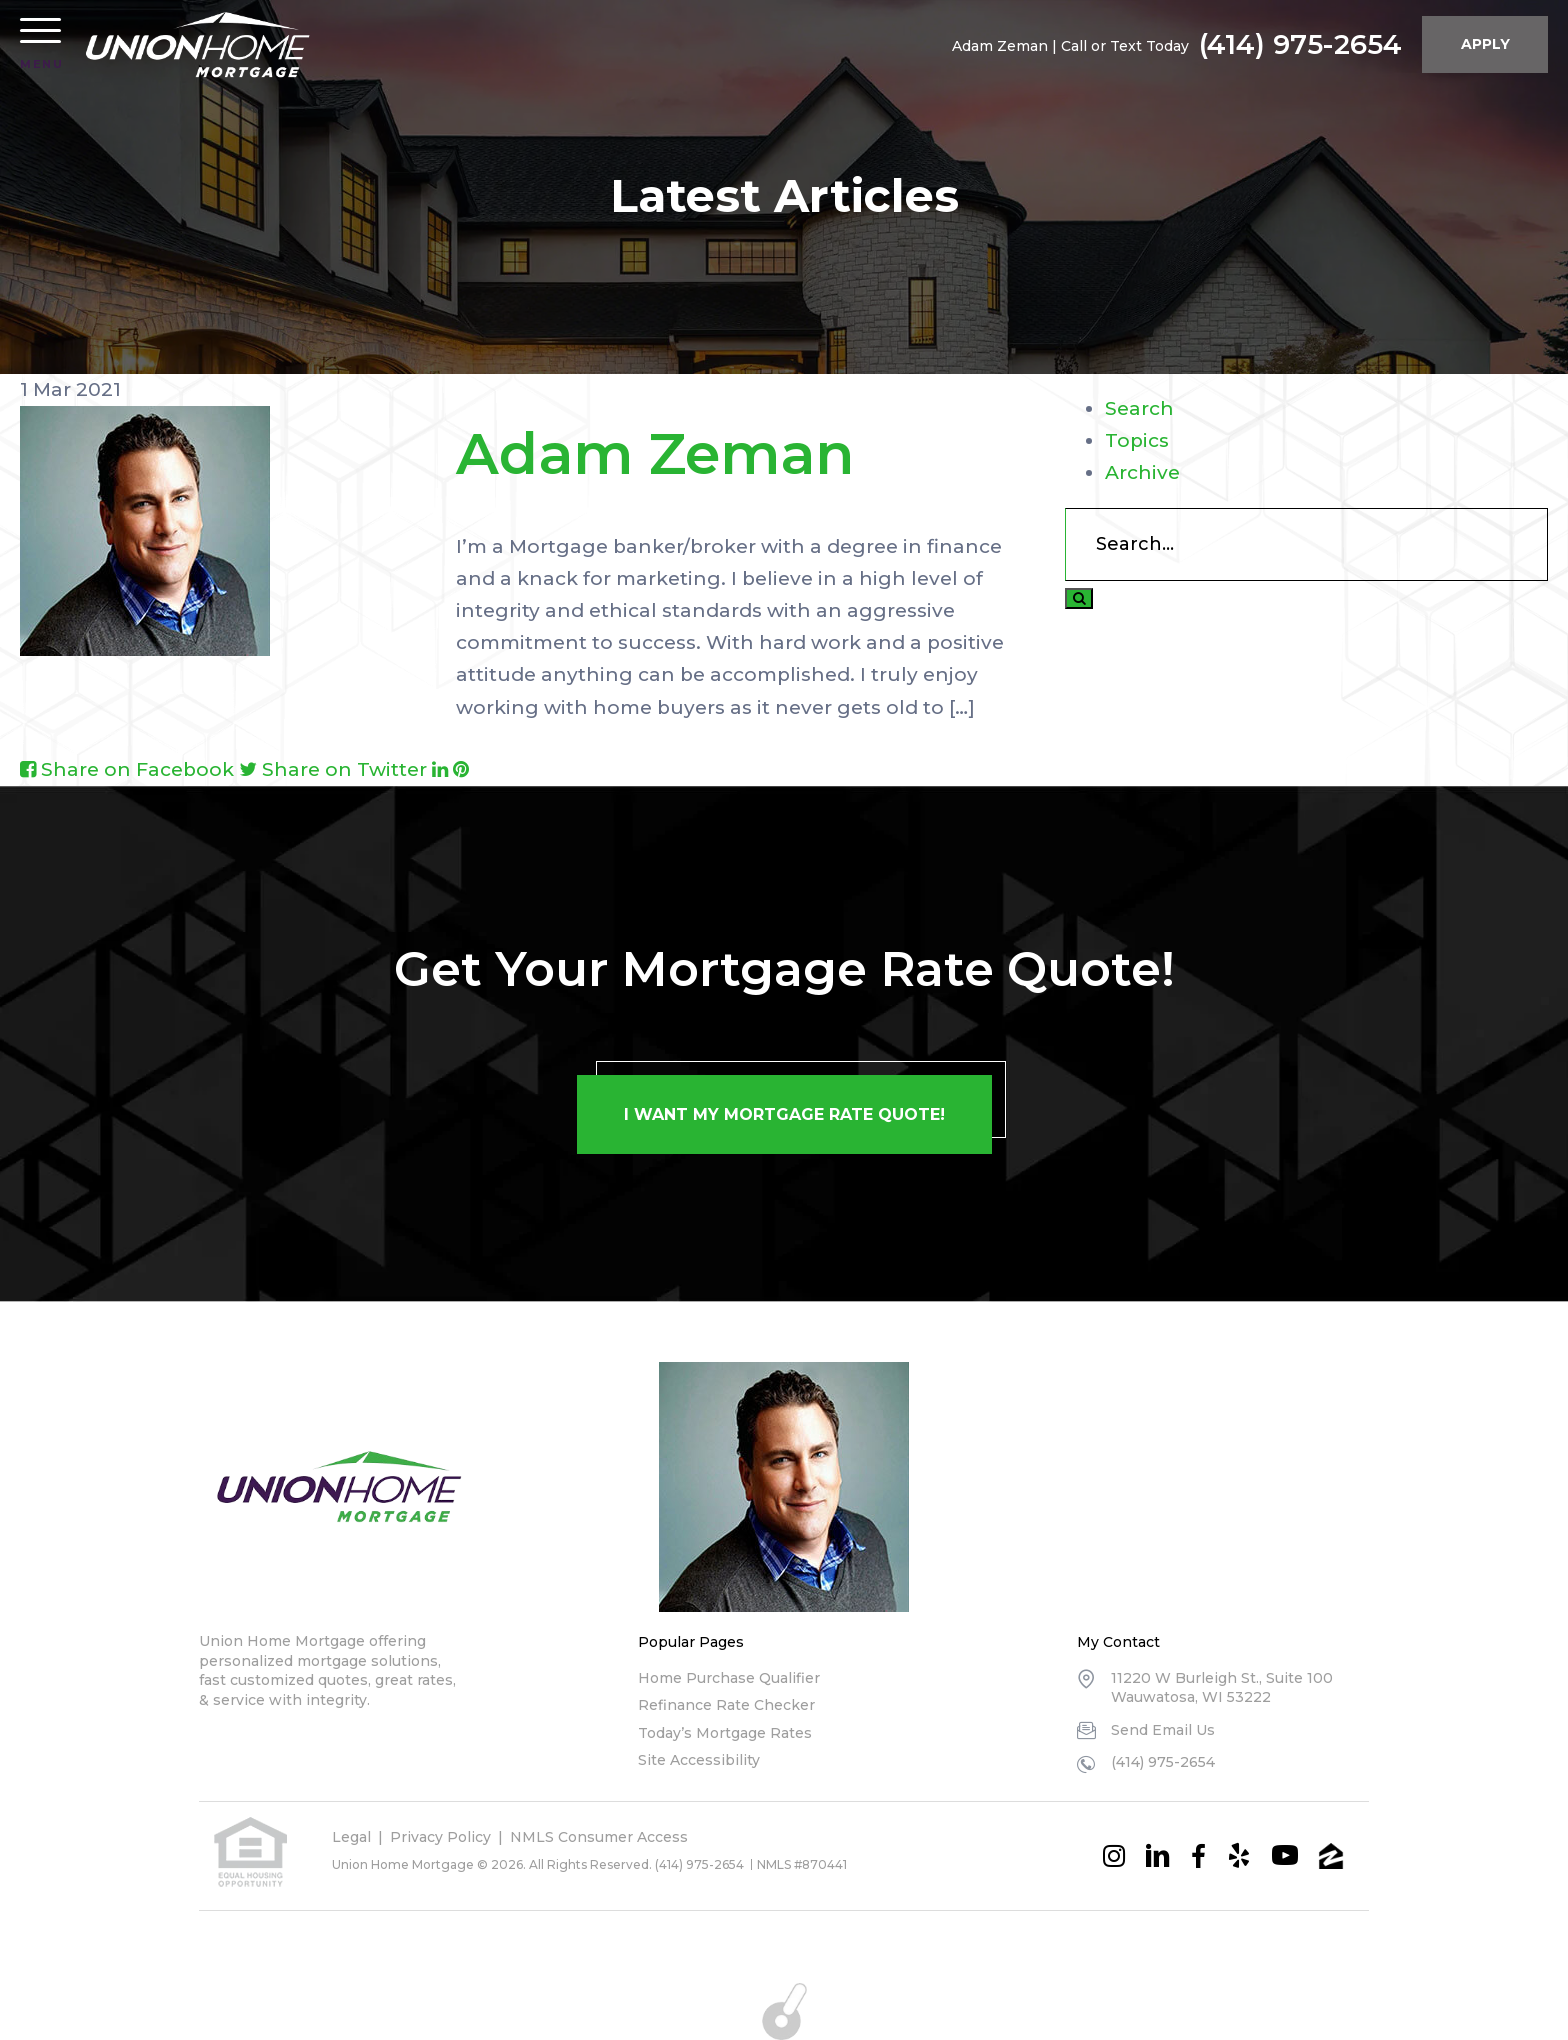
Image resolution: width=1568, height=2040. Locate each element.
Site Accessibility (699, 1760)
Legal (351, 1837)
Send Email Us (1163, 1730)
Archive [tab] (1142, 472)
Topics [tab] (1137, 440)
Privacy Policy (440, 1837)
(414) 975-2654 (1298, 45)
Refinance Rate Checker (726, 1705)
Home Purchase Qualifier (729, 1678)
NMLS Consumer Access (599, 1837)
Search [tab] (1139, 408)
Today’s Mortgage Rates (725, 1733)
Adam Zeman (655, 453)
